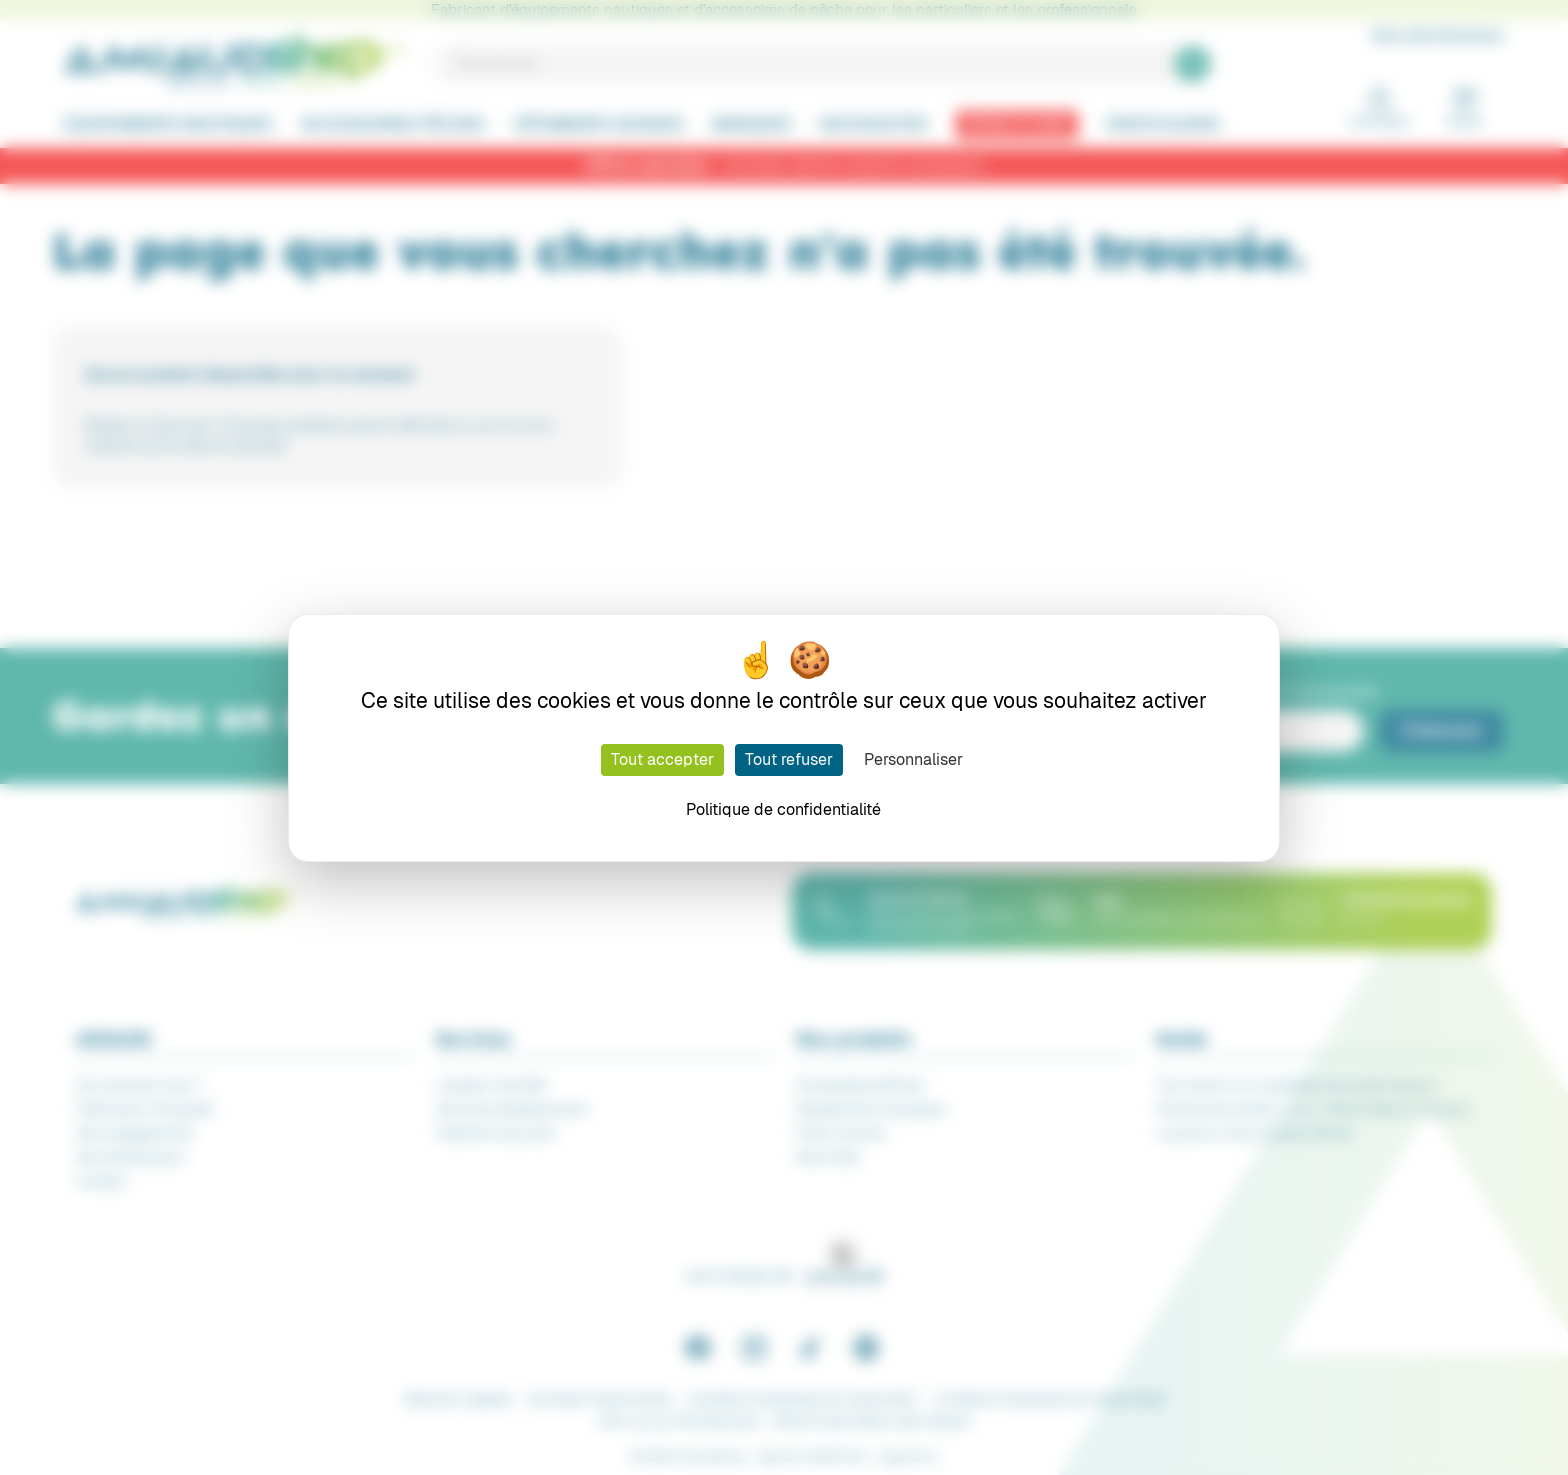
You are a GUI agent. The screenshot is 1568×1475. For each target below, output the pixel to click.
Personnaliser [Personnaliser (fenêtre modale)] (913, 759)
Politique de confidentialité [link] (783, 809)
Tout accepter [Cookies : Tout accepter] (662, 759)
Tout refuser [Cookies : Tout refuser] (789, 759)
